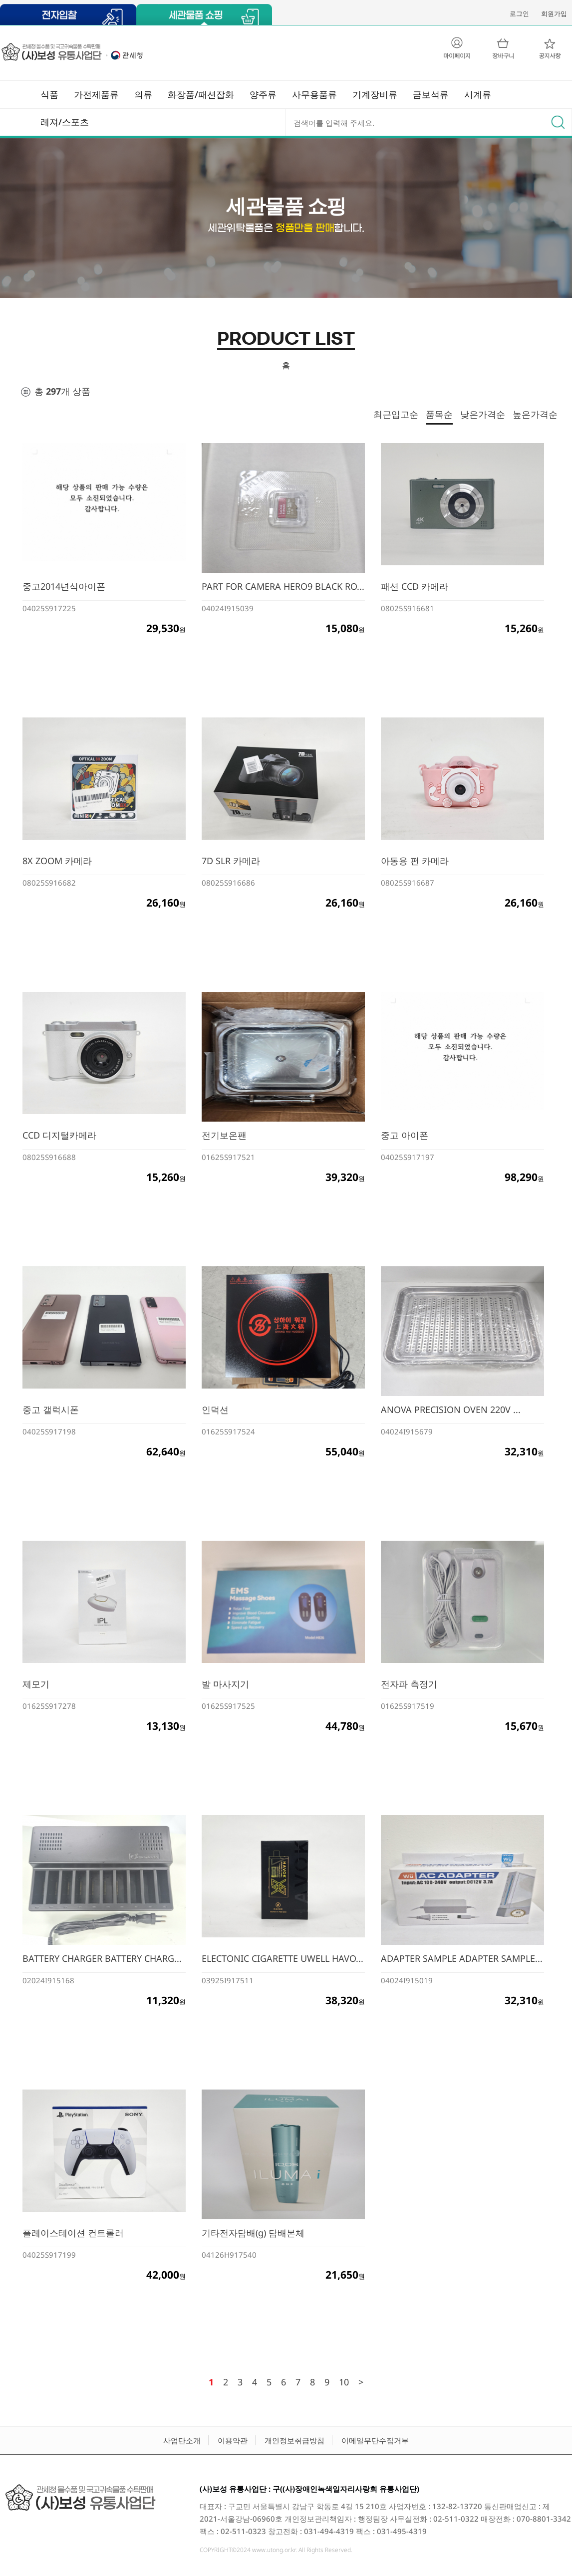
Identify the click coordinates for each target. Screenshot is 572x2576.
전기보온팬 (224, 1135)
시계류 (477, 94)
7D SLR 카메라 (231, 861)
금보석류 (431, 94)
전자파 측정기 (409, 1684)
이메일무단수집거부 (375, 2440)
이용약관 (233, 2440)
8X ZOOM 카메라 (57, 861)
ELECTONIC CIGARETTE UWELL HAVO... (282, 1958)
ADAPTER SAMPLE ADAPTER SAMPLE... (462, 1958)
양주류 (263, 94)
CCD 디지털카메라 (59, 1135)
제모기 (35, 1684)
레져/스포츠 (64, 122)
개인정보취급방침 (294, 2440)
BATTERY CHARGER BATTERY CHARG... (102, 1958)
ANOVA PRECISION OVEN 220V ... (451, 1409)
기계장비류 (374, 94)
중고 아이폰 (404, 1135)
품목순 (439, 414)
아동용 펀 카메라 (415, 861)
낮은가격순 (482, 414)
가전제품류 (96, 94)
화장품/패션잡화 (201, 94)
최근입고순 (395, 414)
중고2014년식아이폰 (63, 586)
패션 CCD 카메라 (414, 586)
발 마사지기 (225, 1684)
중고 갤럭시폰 (50, 1409)
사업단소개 (182, 2440)
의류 (143, 94)
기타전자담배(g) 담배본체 (253, 2233)
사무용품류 (314, 94)
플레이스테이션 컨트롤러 (73, 2233)
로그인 (519, 13)
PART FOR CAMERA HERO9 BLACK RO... (283, 586)
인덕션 (215, 1409)
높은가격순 (535, 414)
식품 (49, 94)
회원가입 (554, 13)
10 (344, 2382)
